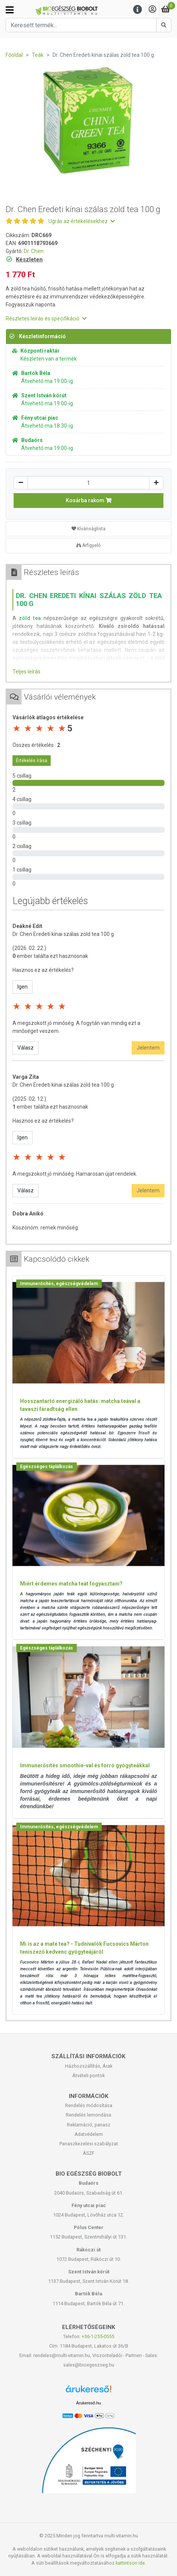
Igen (22, 987)
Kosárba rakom (89, 500)
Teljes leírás (26, 672)
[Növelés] (156, 482)
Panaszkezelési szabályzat (88, 2143)
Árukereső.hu (88, 2403)
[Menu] (137, 9)
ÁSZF (89, 2153)
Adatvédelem (89, 2134)
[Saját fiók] (152, 10)
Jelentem (148, 1048)
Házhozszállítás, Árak (88, 2066)
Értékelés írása (31, 760)
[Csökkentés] (21, 482)
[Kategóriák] (10, 9)
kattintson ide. (131, 2563)
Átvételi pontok (88, 2075)
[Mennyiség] (88, 482)
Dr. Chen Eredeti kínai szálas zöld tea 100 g (63, 934)
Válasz (25, 1048)
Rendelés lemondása (88, 2115)
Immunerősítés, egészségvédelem (59, 1283)
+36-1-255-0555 (98, 2336)
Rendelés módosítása (88, 2105)
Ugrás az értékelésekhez (81, 221)
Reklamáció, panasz (88, 2125)
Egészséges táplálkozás (46, 1466)
